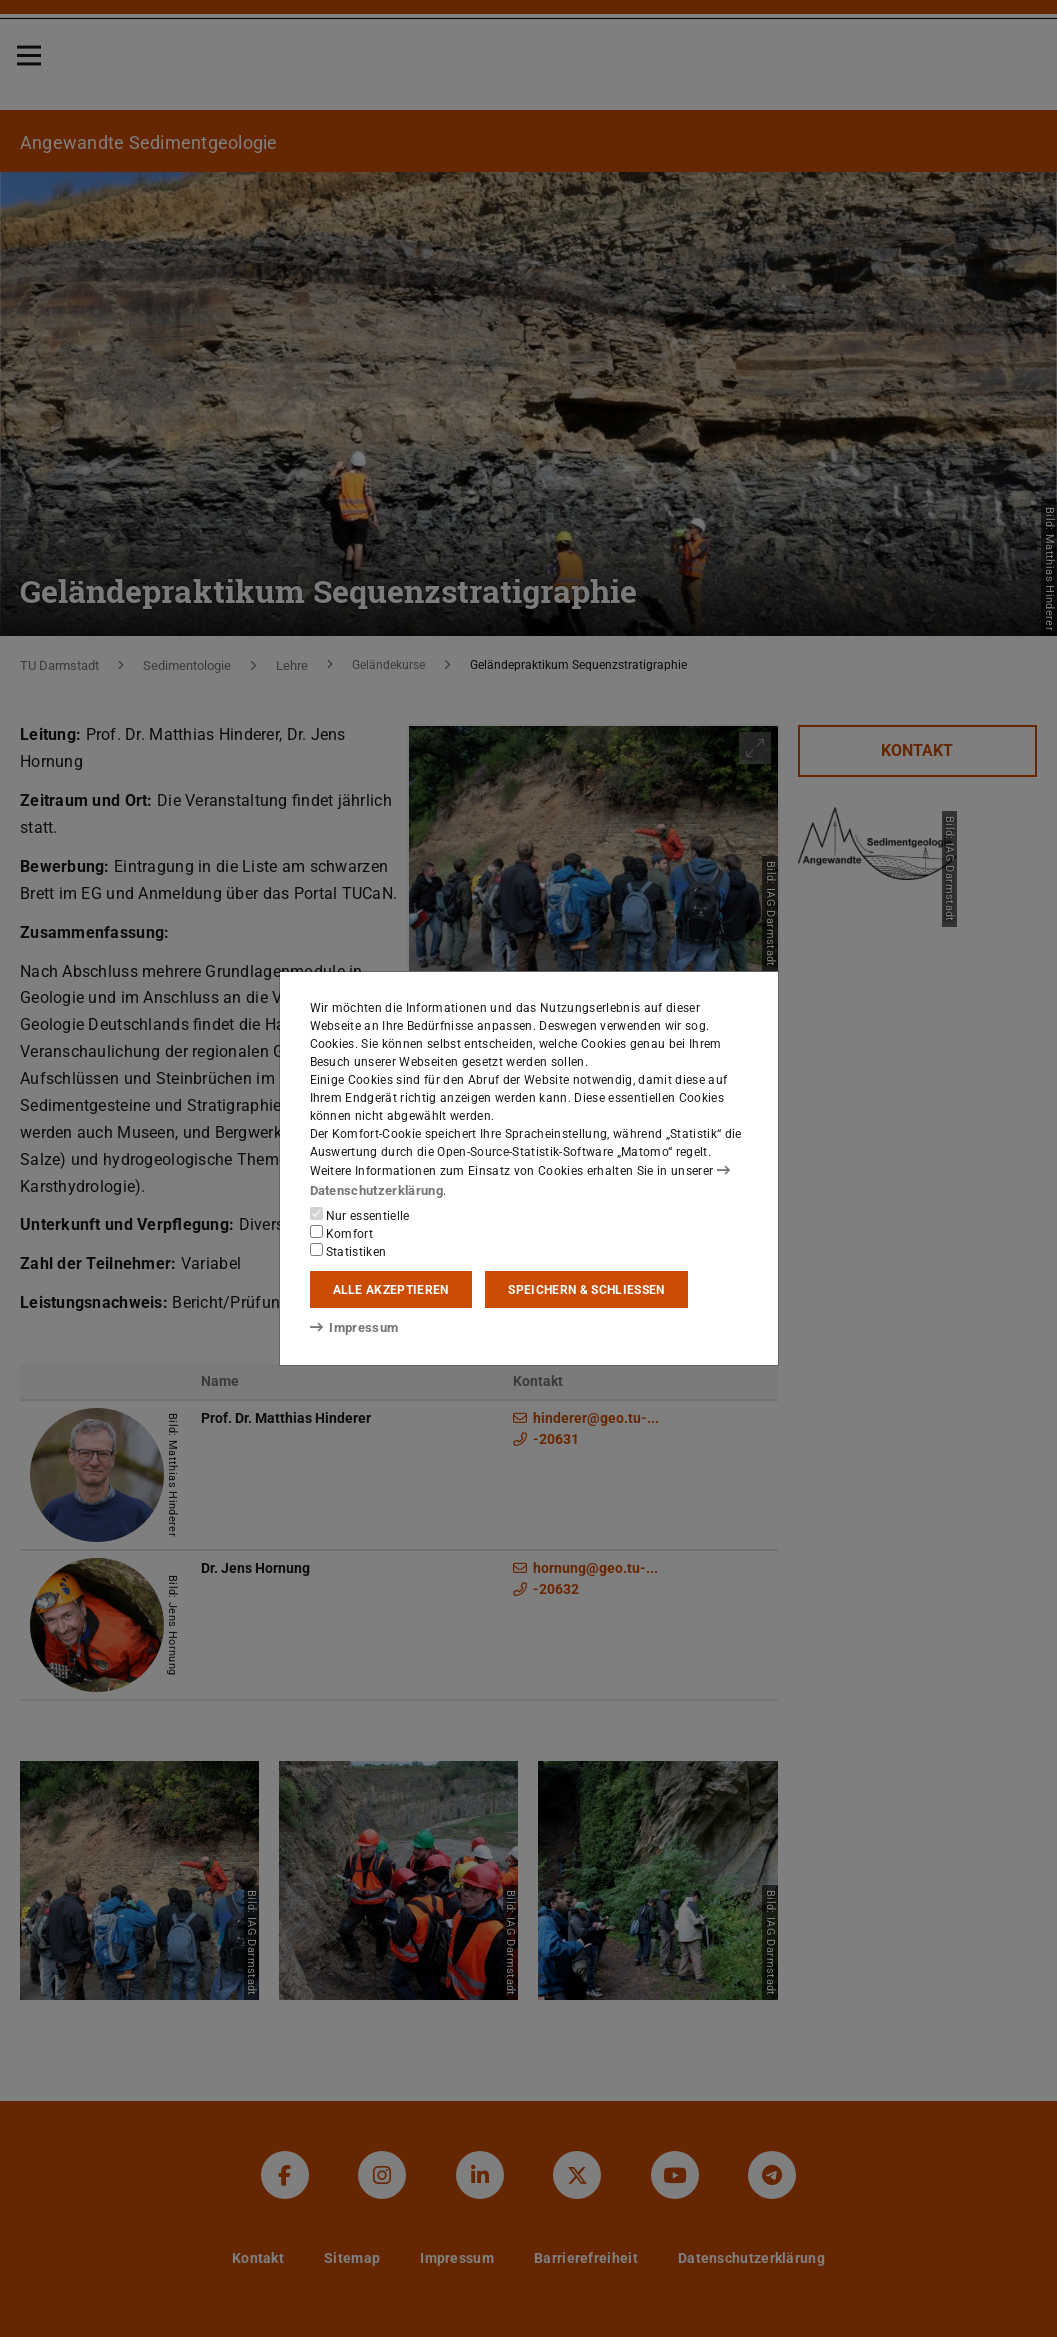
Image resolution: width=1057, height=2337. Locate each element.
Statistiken (348, 1250)
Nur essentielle (360, 1214)
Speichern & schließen (586, 1289)
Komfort (342, 1232)
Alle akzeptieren (391, 1289)
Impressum (350, 1327)
